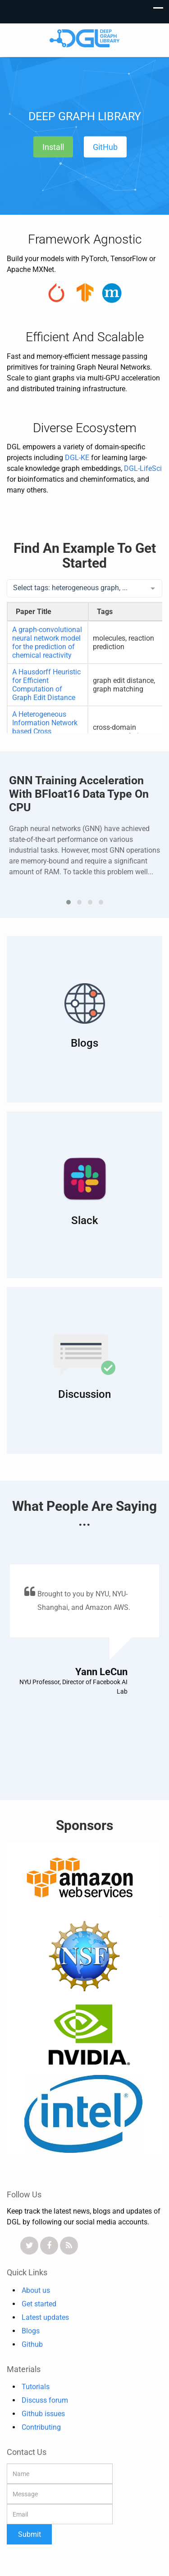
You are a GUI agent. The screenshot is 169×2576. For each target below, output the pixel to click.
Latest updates (45, 2317)
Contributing (41, 2427)
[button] (68, 902)
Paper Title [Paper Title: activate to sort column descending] (33, 611)
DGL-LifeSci (143, 468)
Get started (39, 2304)
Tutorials (36, 2386)
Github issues (43, 2413)
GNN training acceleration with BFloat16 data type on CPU (79, 794)
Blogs (31, 2331)
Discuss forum (45, 2400)
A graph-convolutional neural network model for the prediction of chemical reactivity (47, 642)
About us (36, 2290)
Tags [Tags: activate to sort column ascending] (105, 611)
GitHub (105, 146)
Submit (29, 2534)
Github (32, 2344)
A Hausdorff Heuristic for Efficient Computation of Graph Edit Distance (46, 685)
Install (53, 146)
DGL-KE (77, 457)
